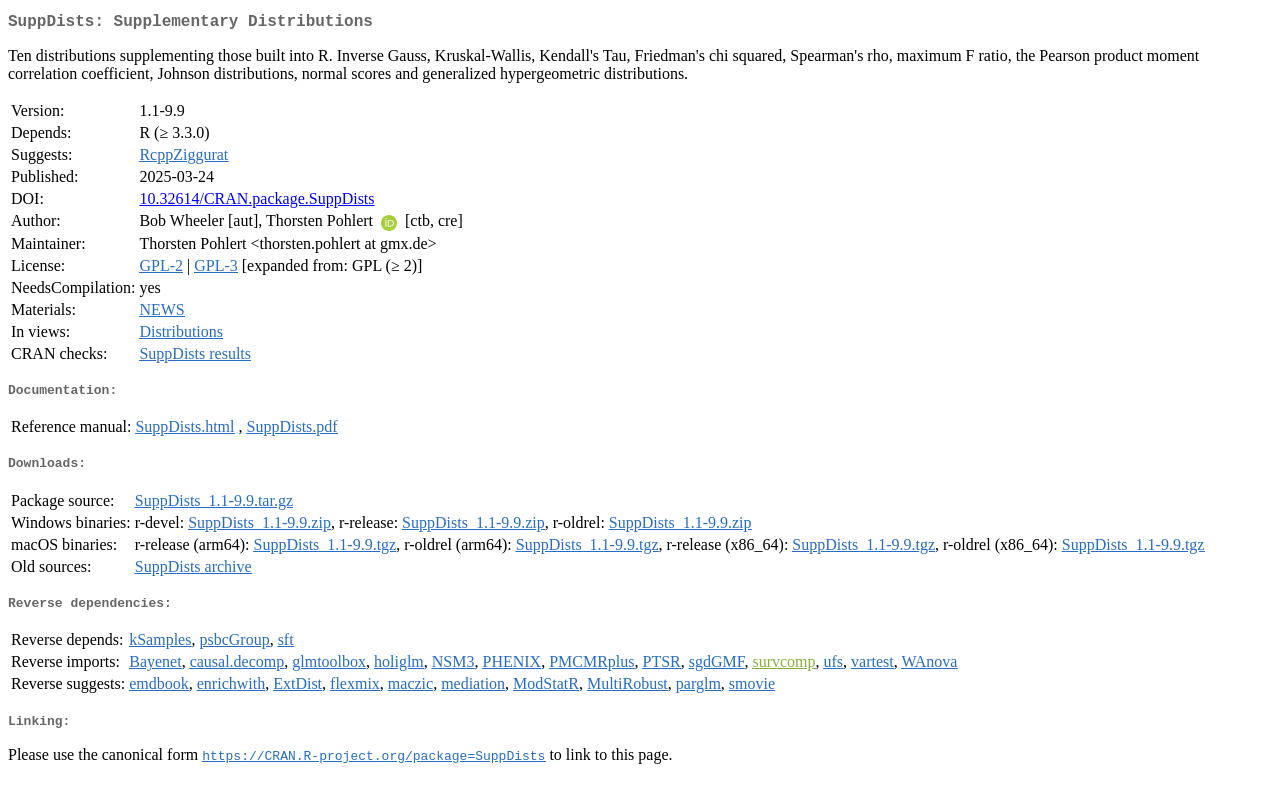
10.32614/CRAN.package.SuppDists (256, 202)
